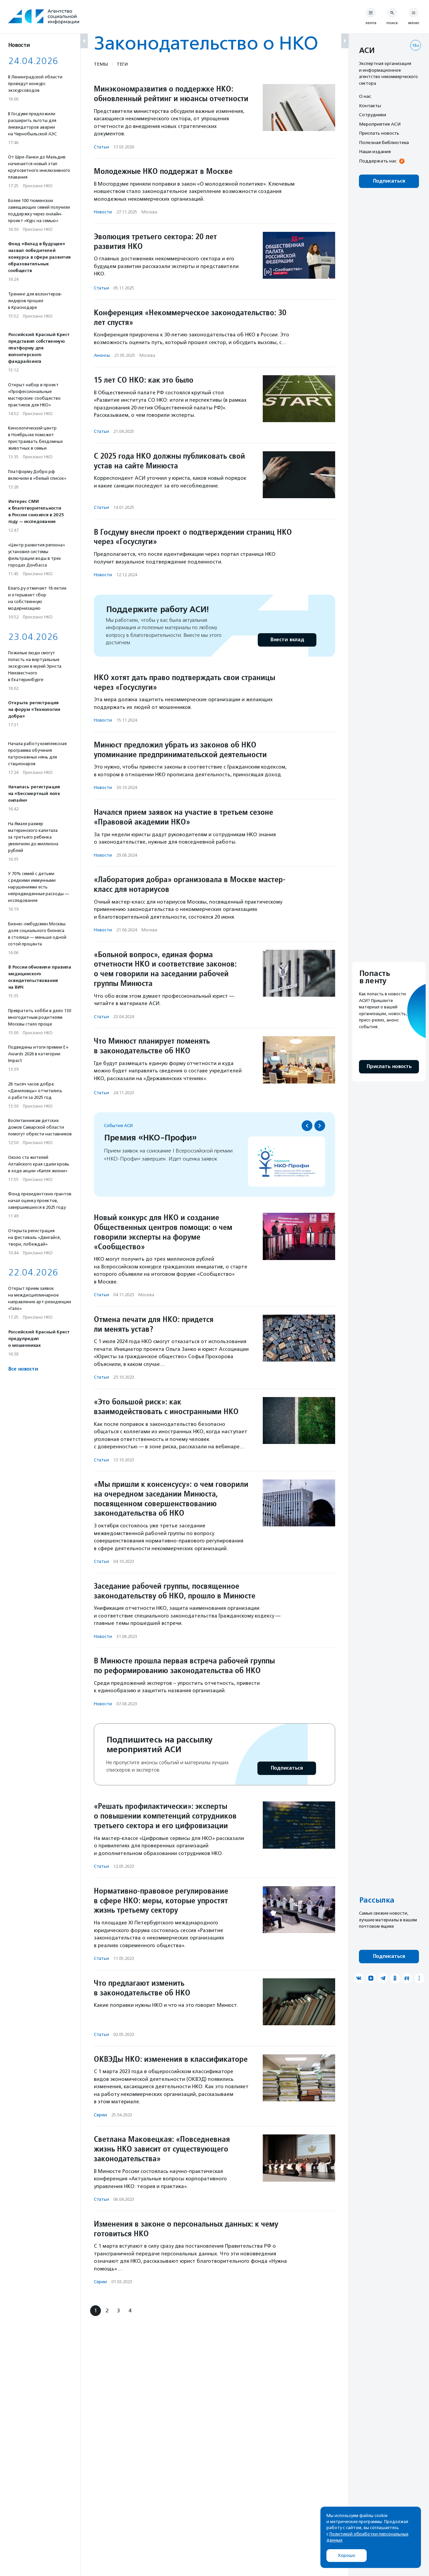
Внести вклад (287, 640)
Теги (122, 64)
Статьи (101, 146)
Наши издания (375, 151)
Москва (149, 211)
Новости (103, 211)
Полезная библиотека (384, 142)
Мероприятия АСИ (380, 124)
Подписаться (286, 1768)
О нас (365, 96)
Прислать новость (379, 133)
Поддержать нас (377, 160)
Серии (100, 2114)
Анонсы (102, 355)
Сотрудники (372, 114)
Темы (101, 64)
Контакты (370, 105)
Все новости (23, 1369)
